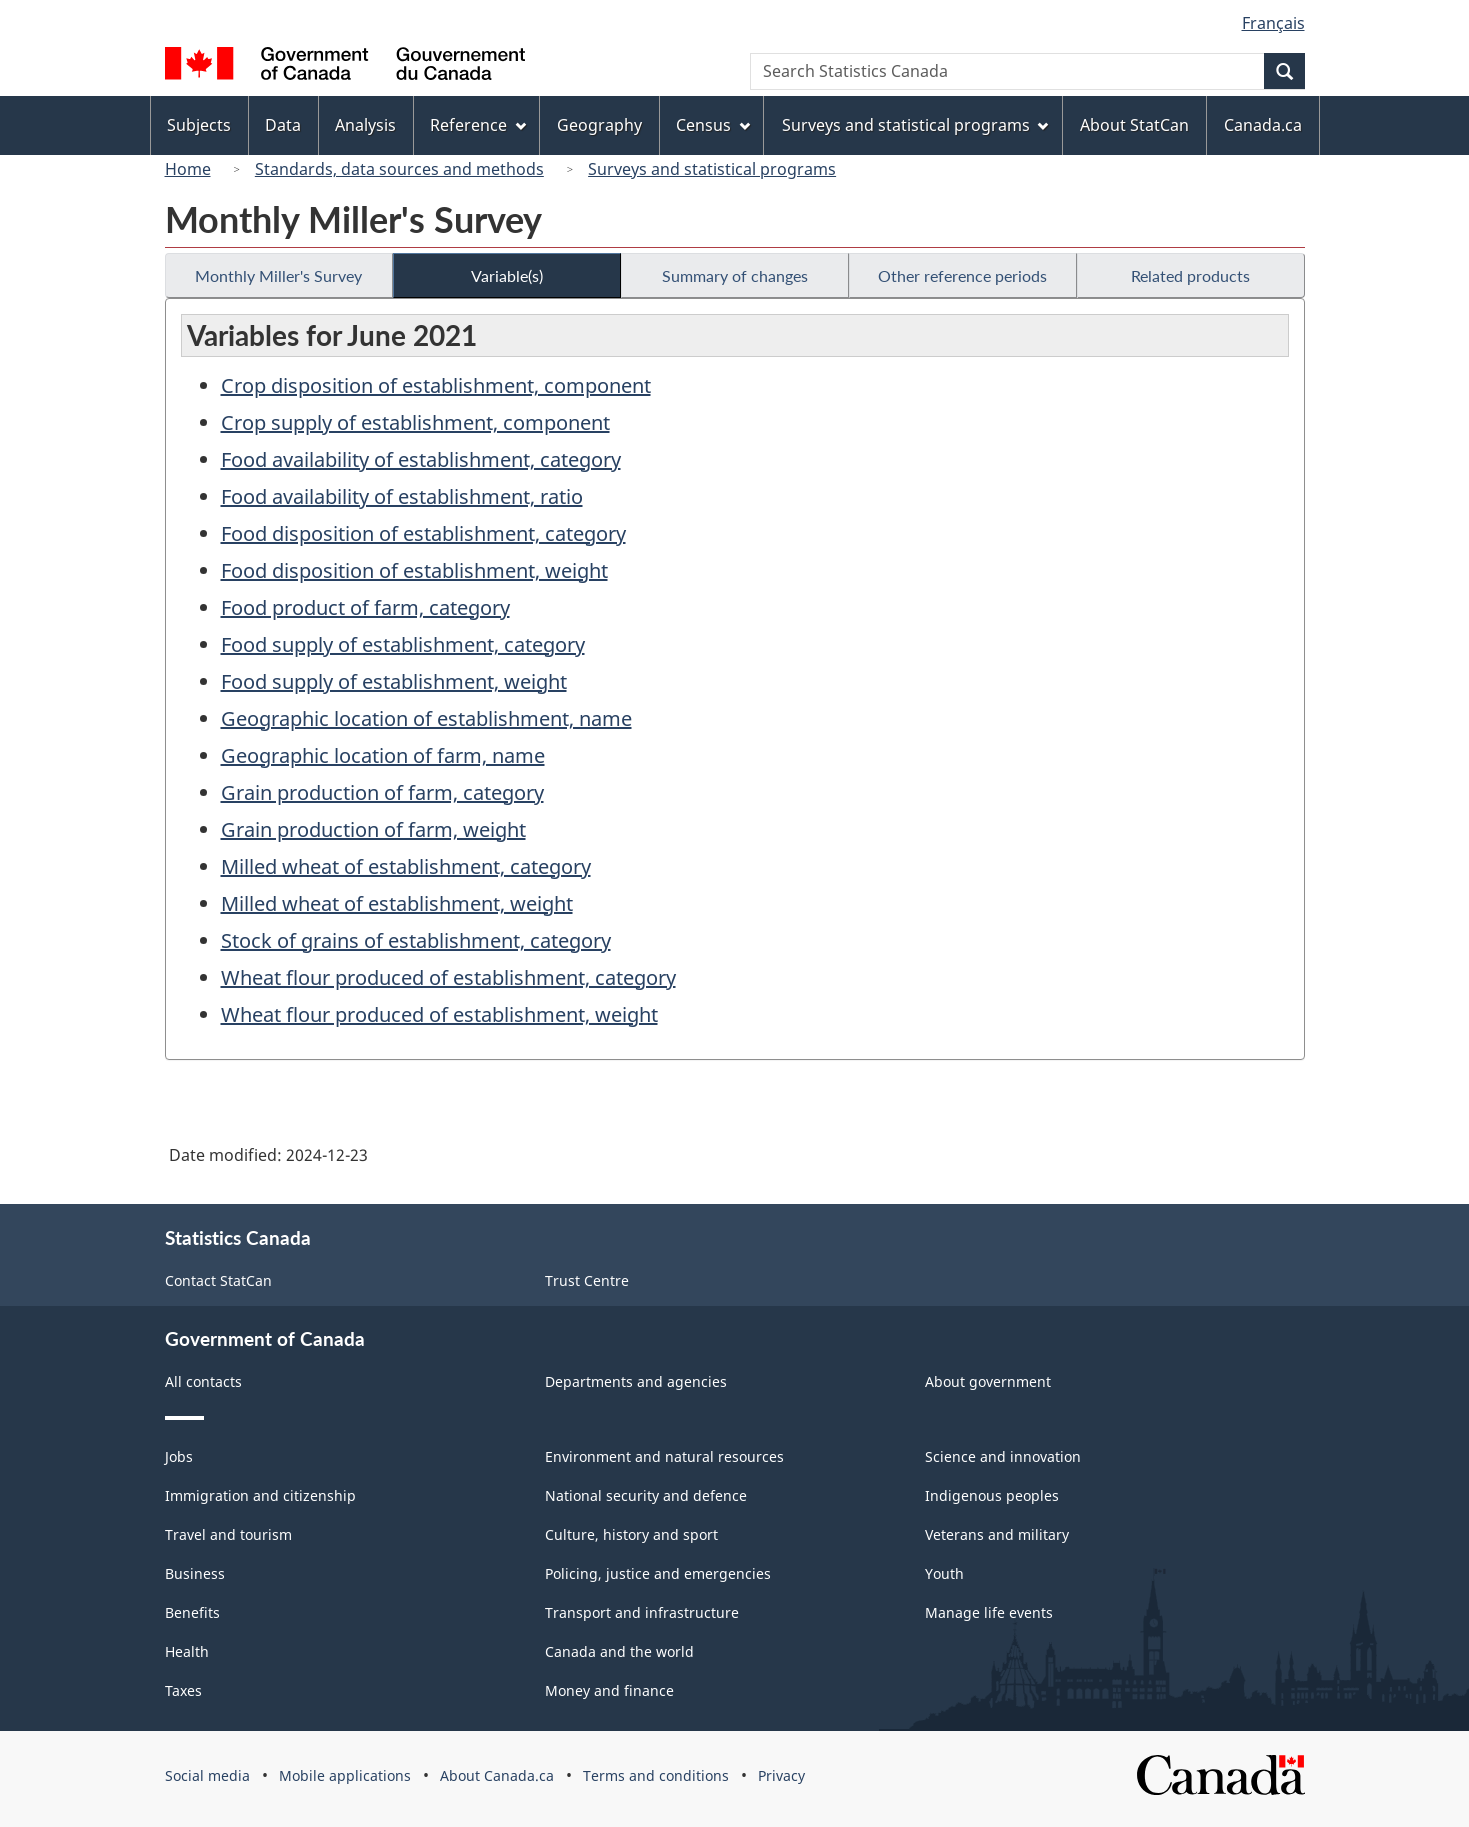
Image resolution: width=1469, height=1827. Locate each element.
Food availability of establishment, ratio (402, 496)
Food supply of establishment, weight (394, 681)
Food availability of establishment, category (421, 459)
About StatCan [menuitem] (1134, 125)
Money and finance (609, 1690)
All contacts (203, 1381)
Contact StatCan (218, 1280)
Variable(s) (507, 275)
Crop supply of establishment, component (415, 422)
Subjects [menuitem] (199, 125)
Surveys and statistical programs (712, 169)
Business (195, 1573)
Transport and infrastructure (642, 1612)
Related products (1190, 275)
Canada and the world (619, 1651)
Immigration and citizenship (260, 1495)
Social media (207, 1775)
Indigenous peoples (992, 1495)
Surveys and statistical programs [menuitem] (915, 125)
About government (988, 1381)
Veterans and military (997, 1534)
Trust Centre (587, 1280)
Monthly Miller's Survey (278, 275)
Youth (944, 1573)
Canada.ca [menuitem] (1263, 125)
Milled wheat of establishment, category (406, 866)
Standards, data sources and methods (399, 169)
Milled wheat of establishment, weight (397, 903)
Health (187, 1651)
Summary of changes (735, 275)
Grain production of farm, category (382, 792)
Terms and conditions (656, 1775)
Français (1273, 23)
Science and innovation (1003, 1456)
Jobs (179, 1456)
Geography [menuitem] (599, 125)
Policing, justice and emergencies (658, 1573)
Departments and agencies (636, 1381)
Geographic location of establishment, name (426, 718)
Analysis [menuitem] (365, 125)
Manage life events (989, 1612)
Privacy (781, 1775)
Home (188, 169)
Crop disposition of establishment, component (436, 385)
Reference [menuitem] (478, 125)
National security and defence (646, 1495)
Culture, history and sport (631, 1534)
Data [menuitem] (283, 125)
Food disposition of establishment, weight (414, 570)
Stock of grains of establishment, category (416, 940)
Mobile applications (345, 1775)
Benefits (192, 1612)
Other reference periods (962, 275)
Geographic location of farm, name (383, 755)
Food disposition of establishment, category (423, 533)
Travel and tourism (228, 1534)
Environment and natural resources (664, 1456)
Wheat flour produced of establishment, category (448, 977)
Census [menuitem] (713, 125)
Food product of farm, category (365, 607)
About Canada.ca (497, 1775)
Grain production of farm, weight (373, 829)
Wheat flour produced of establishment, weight (439, 1014)
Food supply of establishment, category (403, 644)
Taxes (183, 1690)
